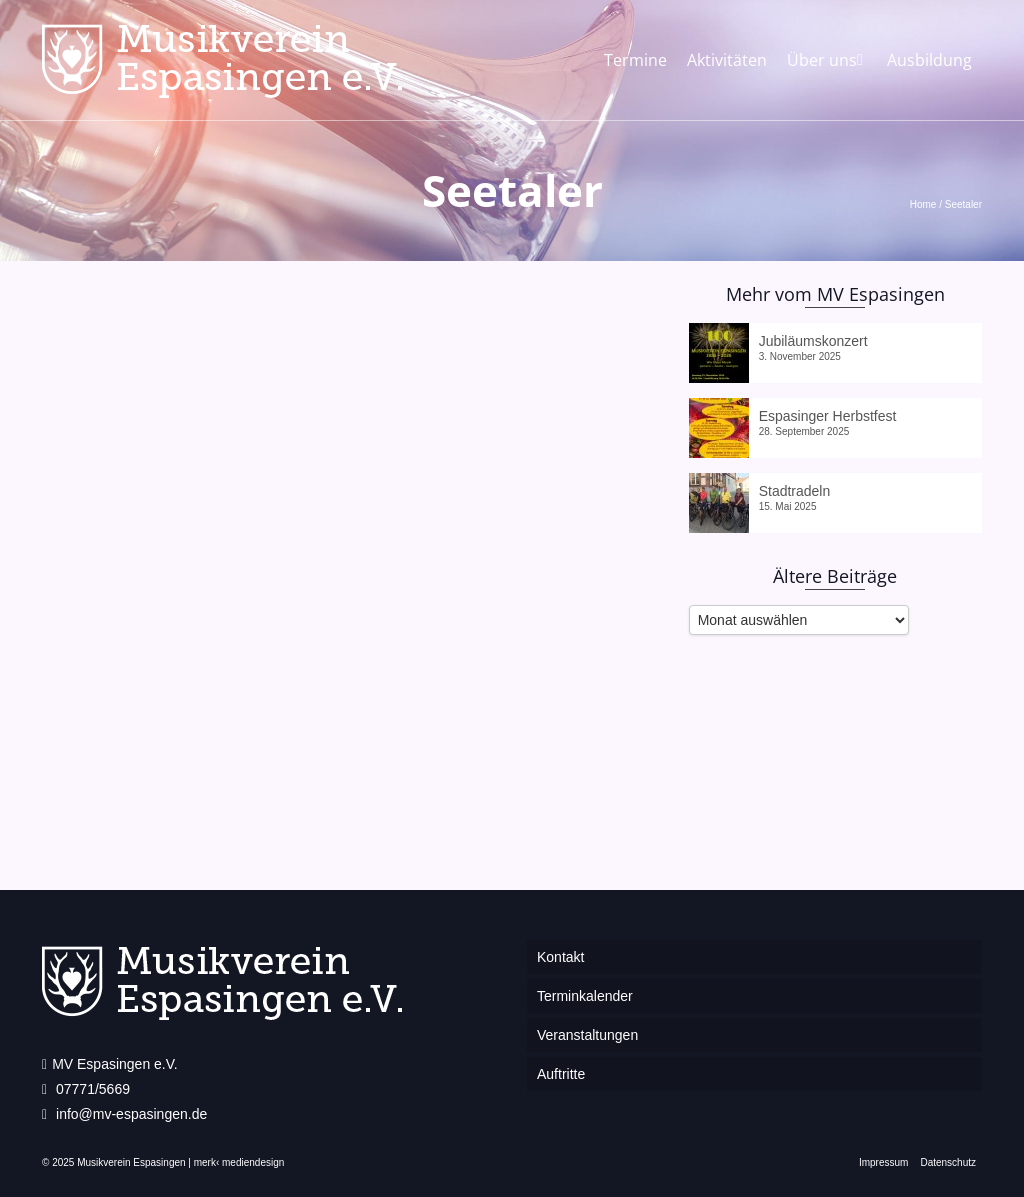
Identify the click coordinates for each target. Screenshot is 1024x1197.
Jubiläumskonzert (813, 341)
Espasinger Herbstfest (828, 416)
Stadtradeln (795, 491)
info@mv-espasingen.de (124, 1114)
